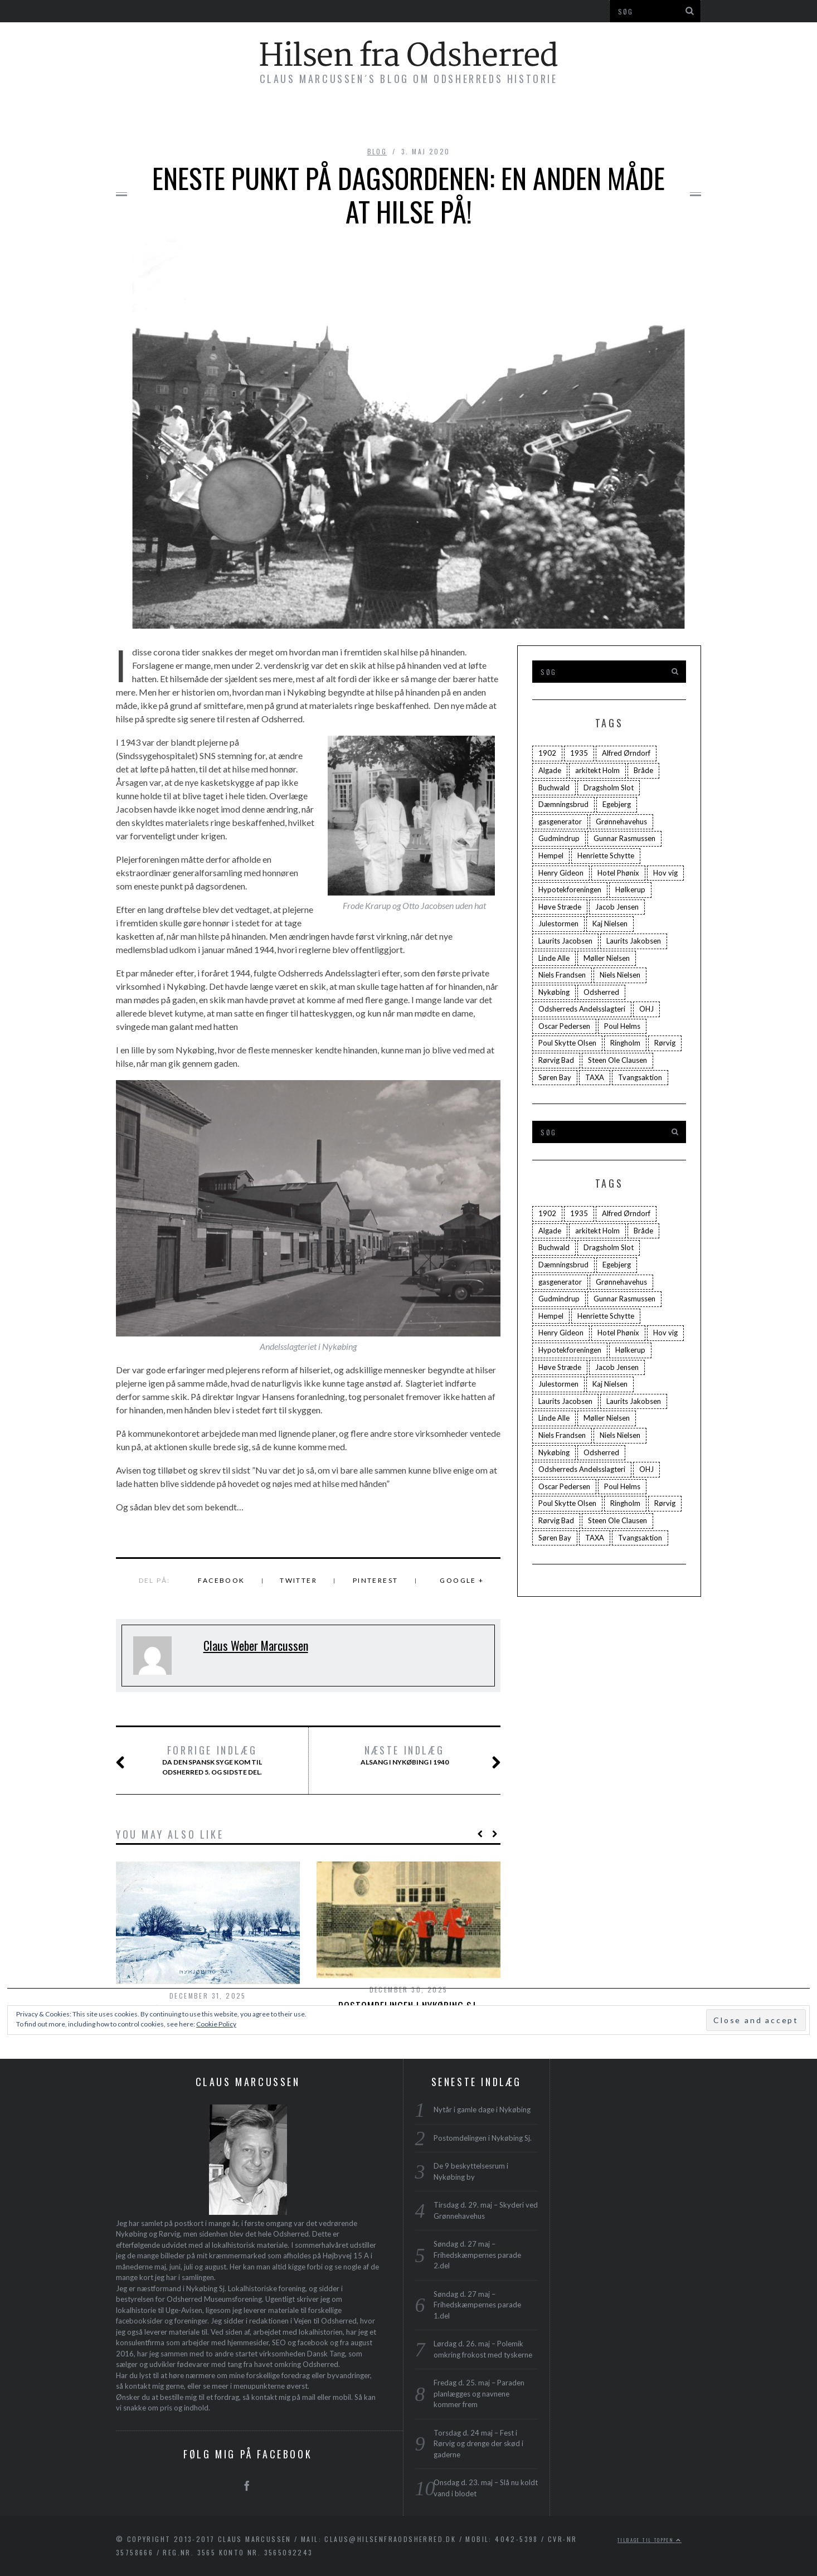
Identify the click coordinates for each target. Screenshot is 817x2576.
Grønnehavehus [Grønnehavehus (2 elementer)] (621, 821)
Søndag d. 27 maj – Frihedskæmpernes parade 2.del (477, 2254)
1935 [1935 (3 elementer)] (579, 753)
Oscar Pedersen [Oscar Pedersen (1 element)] (564, 1026)
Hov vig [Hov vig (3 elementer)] (665, 872)
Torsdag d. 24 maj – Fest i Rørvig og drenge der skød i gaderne (478, 2443)
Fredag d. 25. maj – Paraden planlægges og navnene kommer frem (479, 2393)
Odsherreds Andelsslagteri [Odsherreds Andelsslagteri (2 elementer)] (581, 1008)
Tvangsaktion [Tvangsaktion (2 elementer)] (640, 1077)
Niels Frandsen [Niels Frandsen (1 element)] (562, 974)
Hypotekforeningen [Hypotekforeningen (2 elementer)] (569, 889)
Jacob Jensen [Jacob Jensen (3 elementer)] (617, 906)
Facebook (221, 1580)
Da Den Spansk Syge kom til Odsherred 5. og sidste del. (202, 1760)
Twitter (298, 1580)
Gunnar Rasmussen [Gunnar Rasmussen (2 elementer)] (624, 838)
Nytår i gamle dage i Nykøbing (482, 2109)
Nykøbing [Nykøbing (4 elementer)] (554, 992)
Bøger (258, 118)
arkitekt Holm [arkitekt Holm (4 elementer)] (597, 770)
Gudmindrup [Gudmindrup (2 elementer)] (559, 838)
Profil (558, 118)
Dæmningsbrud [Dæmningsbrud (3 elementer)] (563, 804)
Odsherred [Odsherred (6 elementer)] (601, 992)
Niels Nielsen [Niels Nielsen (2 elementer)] (620, 974)
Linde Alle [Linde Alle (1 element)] (554, 958)
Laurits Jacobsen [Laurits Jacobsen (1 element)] (565, 940)
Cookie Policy (216, 2024)
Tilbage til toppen (649, 2539)
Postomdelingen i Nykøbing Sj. (483, 2137)
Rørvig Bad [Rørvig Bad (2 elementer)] (556, 1060)
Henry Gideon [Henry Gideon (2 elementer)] (560, 872)
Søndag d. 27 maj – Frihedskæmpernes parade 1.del (477, 2305)
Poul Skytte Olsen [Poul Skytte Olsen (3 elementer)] (567, 1042)
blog (377, 151)
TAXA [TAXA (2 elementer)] (594, 1077)
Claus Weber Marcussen (255, 1645)
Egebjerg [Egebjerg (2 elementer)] (616, 804)
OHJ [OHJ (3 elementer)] (646, 1008)
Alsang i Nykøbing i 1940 (417, 1755)
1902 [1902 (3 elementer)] (547, 753)
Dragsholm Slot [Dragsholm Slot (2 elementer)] (608, 787)
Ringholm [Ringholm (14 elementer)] (625, 1042)
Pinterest (375, 1580)
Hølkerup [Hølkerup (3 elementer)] (630, 889)
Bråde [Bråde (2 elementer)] (643, 770)
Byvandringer (335, 118)
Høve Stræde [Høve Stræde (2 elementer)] (559, 906)
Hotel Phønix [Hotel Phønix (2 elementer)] (618, 872)
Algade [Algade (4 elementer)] (549, 770)
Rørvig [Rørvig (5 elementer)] (664, 1042)
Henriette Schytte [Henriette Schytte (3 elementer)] (605, 855)
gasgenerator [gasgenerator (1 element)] (560, 821)
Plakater (493, 118)
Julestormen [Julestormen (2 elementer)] (558, 923)
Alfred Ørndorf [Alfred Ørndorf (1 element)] (626, 753)
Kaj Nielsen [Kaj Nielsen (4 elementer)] (610, 923)
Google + (462, 1580)
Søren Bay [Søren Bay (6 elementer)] (554, 1077)
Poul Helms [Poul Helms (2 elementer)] (622, 1026)
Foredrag (420, 118)
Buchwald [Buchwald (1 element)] (554, 787)
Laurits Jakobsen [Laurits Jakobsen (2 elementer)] (633, 940)
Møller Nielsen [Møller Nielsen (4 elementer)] (606, 958)
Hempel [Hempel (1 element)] (550, 855)
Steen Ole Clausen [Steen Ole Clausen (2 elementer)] (617, 1060)
